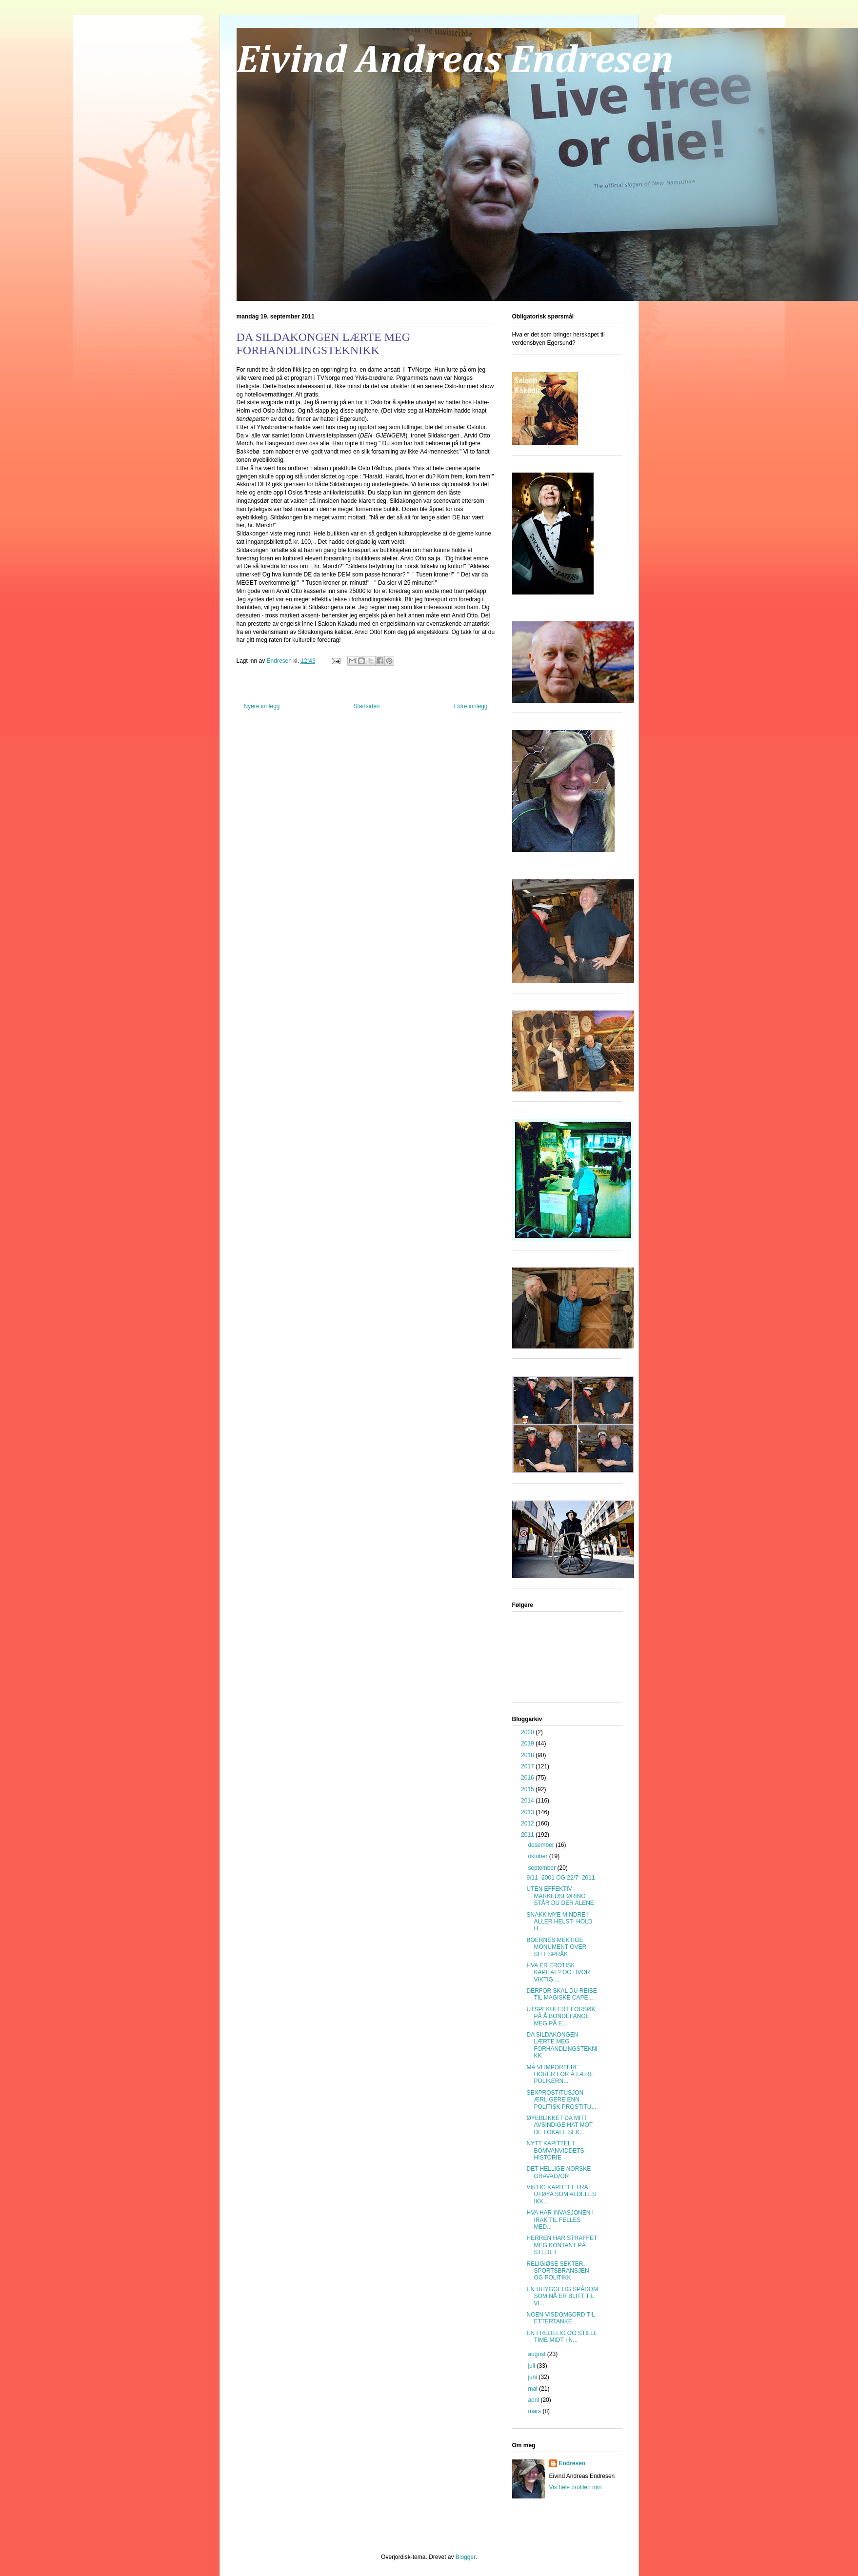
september (542, 1867)
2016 (528, 1777)
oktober (538, 1856)
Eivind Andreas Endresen (455, 61)
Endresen (572, 2463)
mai (533, 2388)
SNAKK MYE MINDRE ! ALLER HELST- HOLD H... (559, 1921)
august (537, 2354)
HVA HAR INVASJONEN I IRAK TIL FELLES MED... (560, 2219)
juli (532, 2365)
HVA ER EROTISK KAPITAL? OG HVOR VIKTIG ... (558, 1972)
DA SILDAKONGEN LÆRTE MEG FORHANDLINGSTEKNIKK (562, 2045)
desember (542, 1845)
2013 (528, 1812)
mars (535, 2411)
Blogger (466, 2557)
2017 (528, 1766)
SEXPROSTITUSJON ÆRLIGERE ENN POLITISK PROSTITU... (561, 2099)
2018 (528, 1755)
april (534, 2400)
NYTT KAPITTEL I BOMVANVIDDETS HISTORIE (555, 2150)
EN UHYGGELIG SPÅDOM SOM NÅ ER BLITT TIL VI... (562, 2296)
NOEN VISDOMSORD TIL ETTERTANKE (560, 2318)
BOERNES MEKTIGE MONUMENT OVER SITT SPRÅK (556, 1947)
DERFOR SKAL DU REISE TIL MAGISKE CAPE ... (561, 1994)
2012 (528, 1823)
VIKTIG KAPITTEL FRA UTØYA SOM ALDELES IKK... (561, 2194)
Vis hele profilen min (575, 2487)
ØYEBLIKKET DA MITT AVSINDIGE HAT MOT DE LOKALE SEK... (559, 2125)
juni (533, 2377)
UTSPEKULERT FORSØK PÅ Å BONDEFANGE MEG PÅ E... (560, 2016)
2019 (528, 1743)
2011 (528, 1834)
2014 (528, 1800)
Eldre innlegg (470, 706)
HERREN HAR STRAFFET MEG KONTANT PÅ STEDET (561, 2245)
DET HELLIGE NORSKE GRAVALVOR (558, 2172)
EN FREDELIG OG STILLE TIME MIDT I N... (561, 2336)
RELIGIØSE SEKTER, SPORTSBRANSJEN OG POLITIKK (557, 2270)
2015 (528, 1789)
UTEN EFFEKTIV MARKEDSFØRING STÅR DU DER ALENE (560, 1895)
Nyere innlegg (262, 706)
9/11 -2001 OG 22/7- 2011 (560, 1877)
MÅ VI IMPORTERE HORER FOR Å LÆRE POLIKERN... (559, 2074)
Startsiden (366, 706)
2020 (528, 1732)
